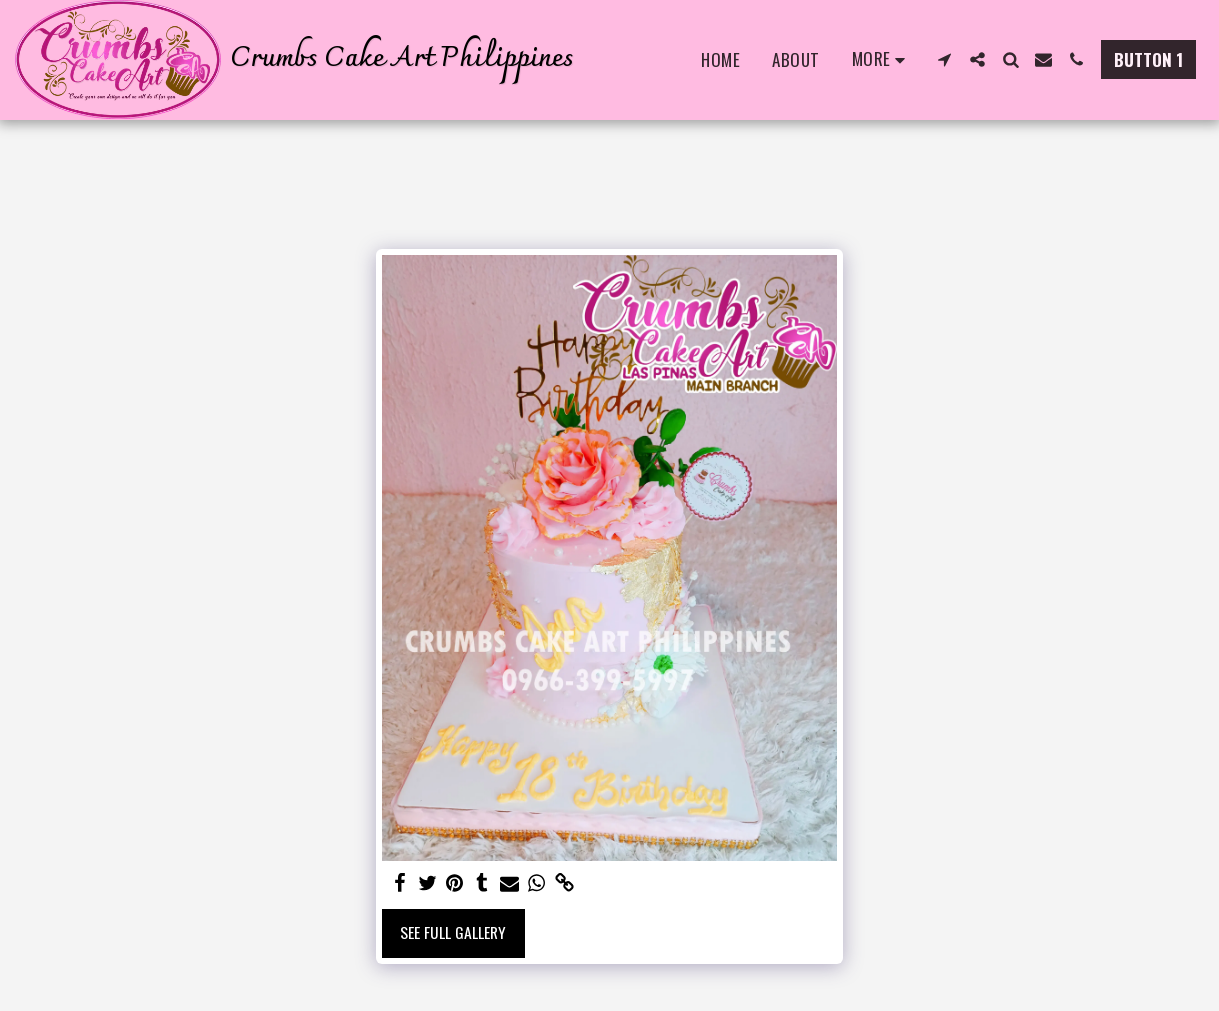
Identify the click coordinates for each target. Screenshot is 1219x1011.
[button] (944, 59)
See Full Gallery (453, 932)
